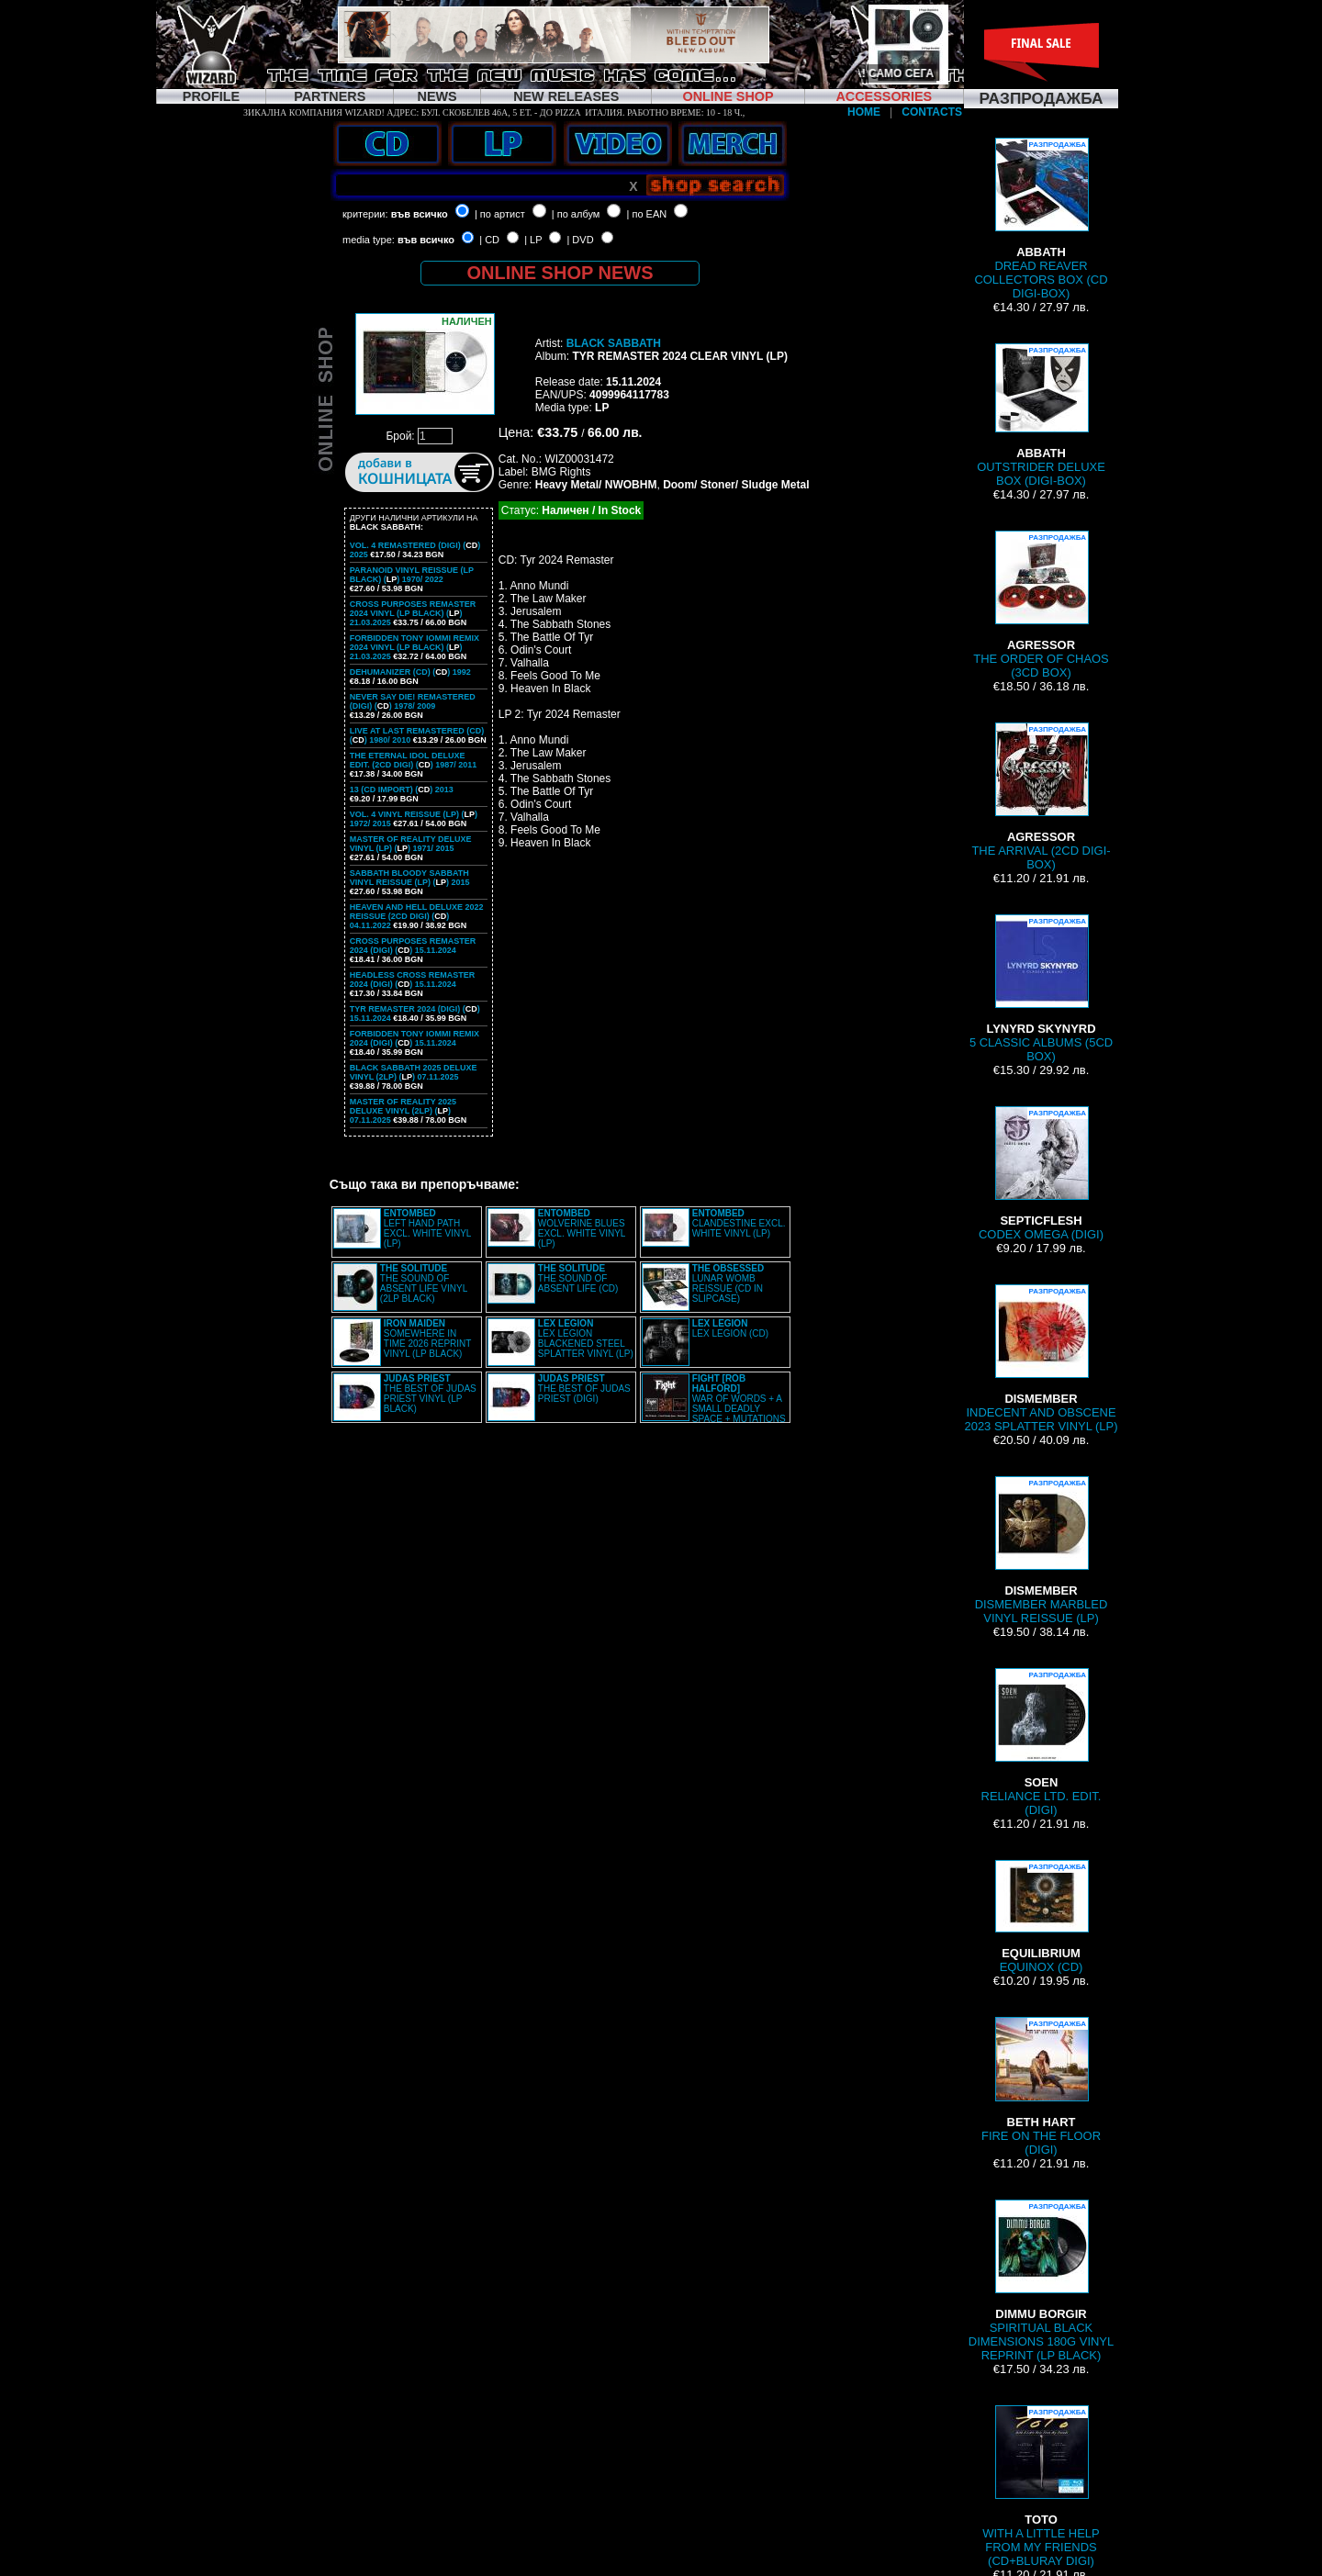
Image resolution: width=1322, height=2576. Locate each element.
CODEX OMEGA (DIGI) (1041, 1173)
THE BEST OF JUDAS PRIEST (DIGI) (584, 1388)
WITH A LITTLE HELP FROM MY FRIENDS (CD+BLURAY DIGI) (1040, 2486)
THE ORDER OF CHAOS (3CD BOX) (1041, 605)
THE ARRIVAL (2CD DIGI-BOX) (1040, 796)
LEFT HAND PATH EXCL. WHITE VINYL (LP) (427, 1228)
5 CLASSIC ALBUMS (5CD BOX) (1041, 988)
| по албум (576, 213)
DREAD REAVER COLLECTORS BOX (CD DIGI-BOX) (1040, 219)
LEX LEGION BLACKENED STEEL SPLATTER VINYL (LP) (585, 1338)
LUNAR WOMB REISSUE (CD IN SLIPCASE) (728, 1283)
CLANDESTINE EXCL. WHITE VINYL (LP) (739, 1223)
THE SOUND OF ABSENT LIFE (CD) (578, 1278)
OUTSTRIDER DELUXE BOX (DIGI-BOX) (1041, 415)
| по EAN (647, 213)
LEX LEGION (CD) (730, 1328)
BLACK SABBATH (613, 343)
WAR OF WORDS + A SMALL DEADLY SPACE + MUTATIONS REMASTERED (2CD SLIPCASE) (714, 1403)
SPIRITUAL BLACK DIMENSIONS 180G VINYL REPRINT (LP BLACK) (1041, 2281)
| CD (489, 239)
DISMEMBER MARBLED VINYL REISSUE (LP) (1041, 1550)
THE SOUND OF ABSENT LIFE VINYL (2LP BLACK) (423, 1283)
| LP (533, 239)
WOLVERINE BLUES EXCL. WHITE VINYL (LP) (581, 1228)
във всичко (419, 213)
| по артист (500, 213)
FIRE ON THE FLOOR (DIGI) (1041, 2086)
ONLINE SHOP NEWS (560, 273)
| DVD (579, 239)
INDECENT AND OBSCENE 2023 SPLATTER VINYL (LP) (1040, 1358)
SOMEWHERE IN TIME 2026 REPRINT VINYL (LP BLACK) (427, 1338)
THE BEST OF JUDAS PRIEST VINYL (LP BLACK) (430, 1393)
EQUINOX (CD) (1041, 1917)
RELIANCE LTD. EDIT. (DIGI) (1041, 1742)
